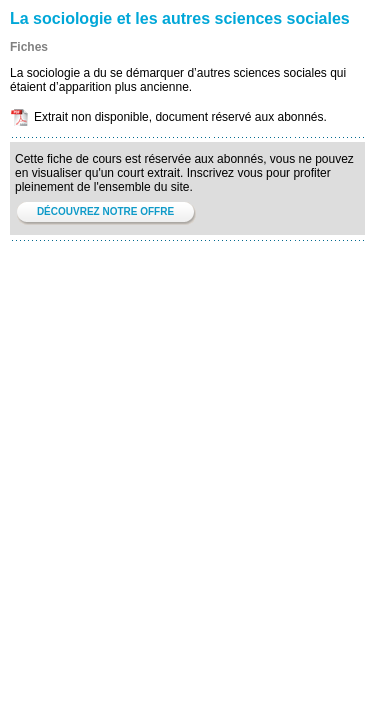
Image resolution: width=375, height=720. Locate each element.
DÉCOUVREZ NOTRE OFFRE (105, 211)
